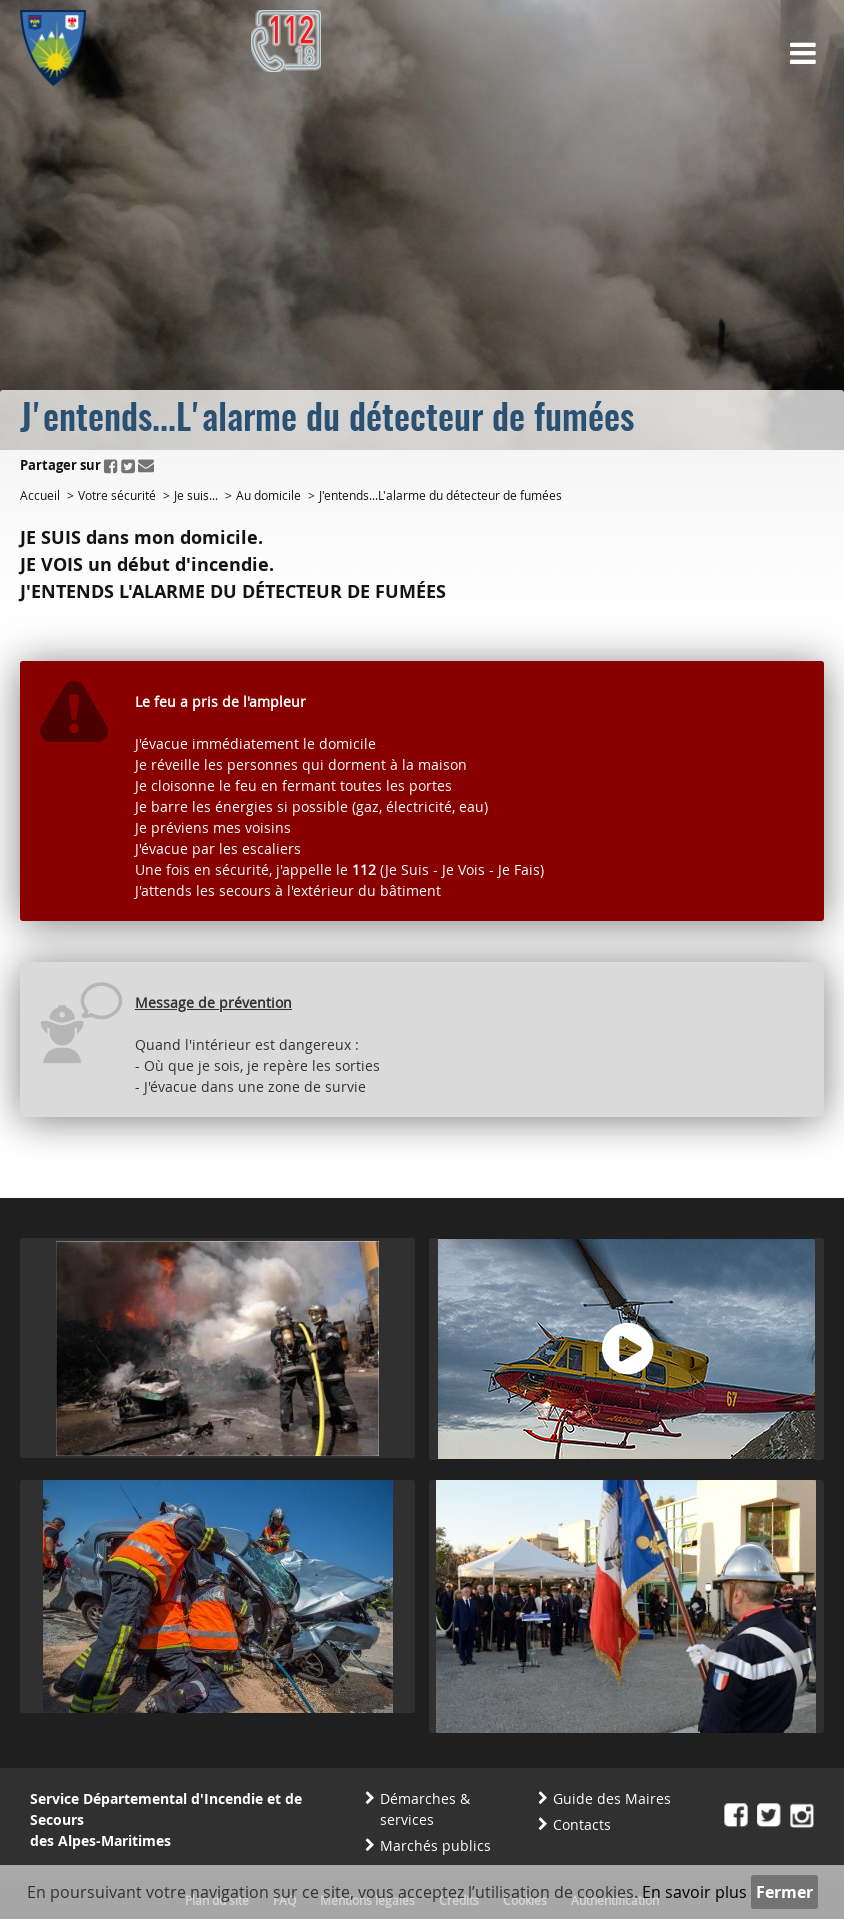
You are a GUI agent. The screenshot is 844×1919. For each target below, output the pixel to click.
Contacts (582, 1824)
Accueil (40, 495)
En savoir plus (694, 1892)
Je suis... (196, 495)
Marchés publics (435, 1845)
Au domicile (268, 495)
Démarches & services (425, 1809)
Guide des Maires (612, 1798)
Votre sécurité (117, 495)
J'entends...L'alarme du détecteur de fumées (440, 495)
